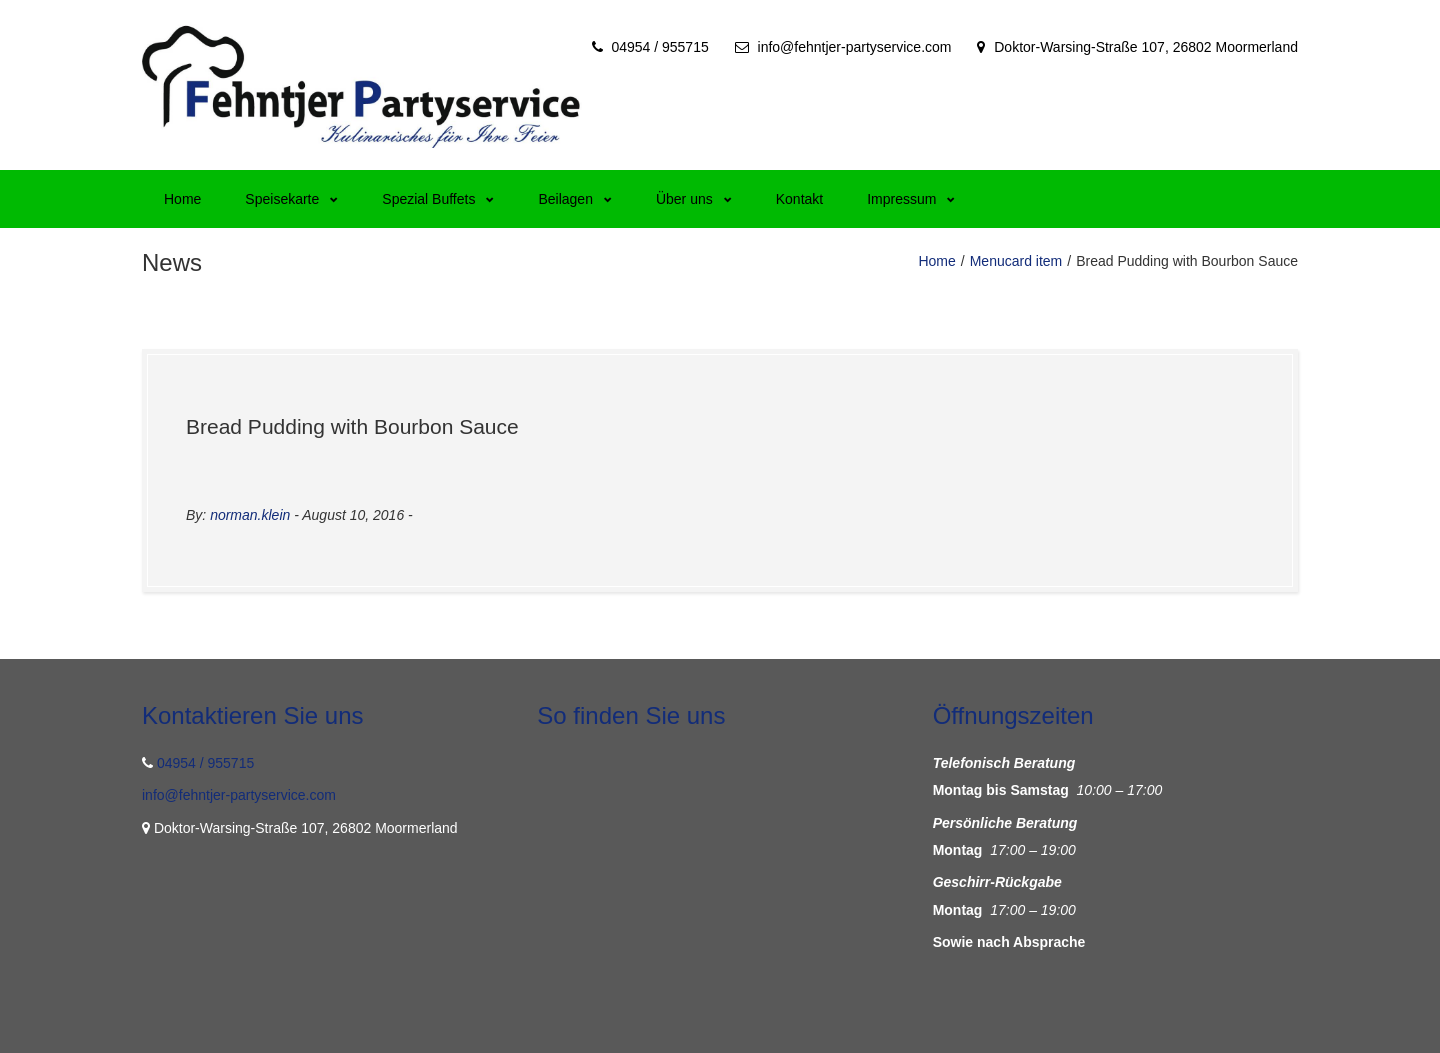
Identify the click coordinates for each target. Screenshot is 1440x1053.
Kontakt (799, 199)
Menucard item (1016, 261)
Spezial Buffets (438, 199)
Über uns (694, 199)
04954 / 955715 (659, 47)
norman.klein (250, 515)
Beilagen (575, 199)
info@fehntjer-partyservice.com (855, 47)
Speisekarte (291, 199)
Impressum (911, 199)
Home (182, 199)
